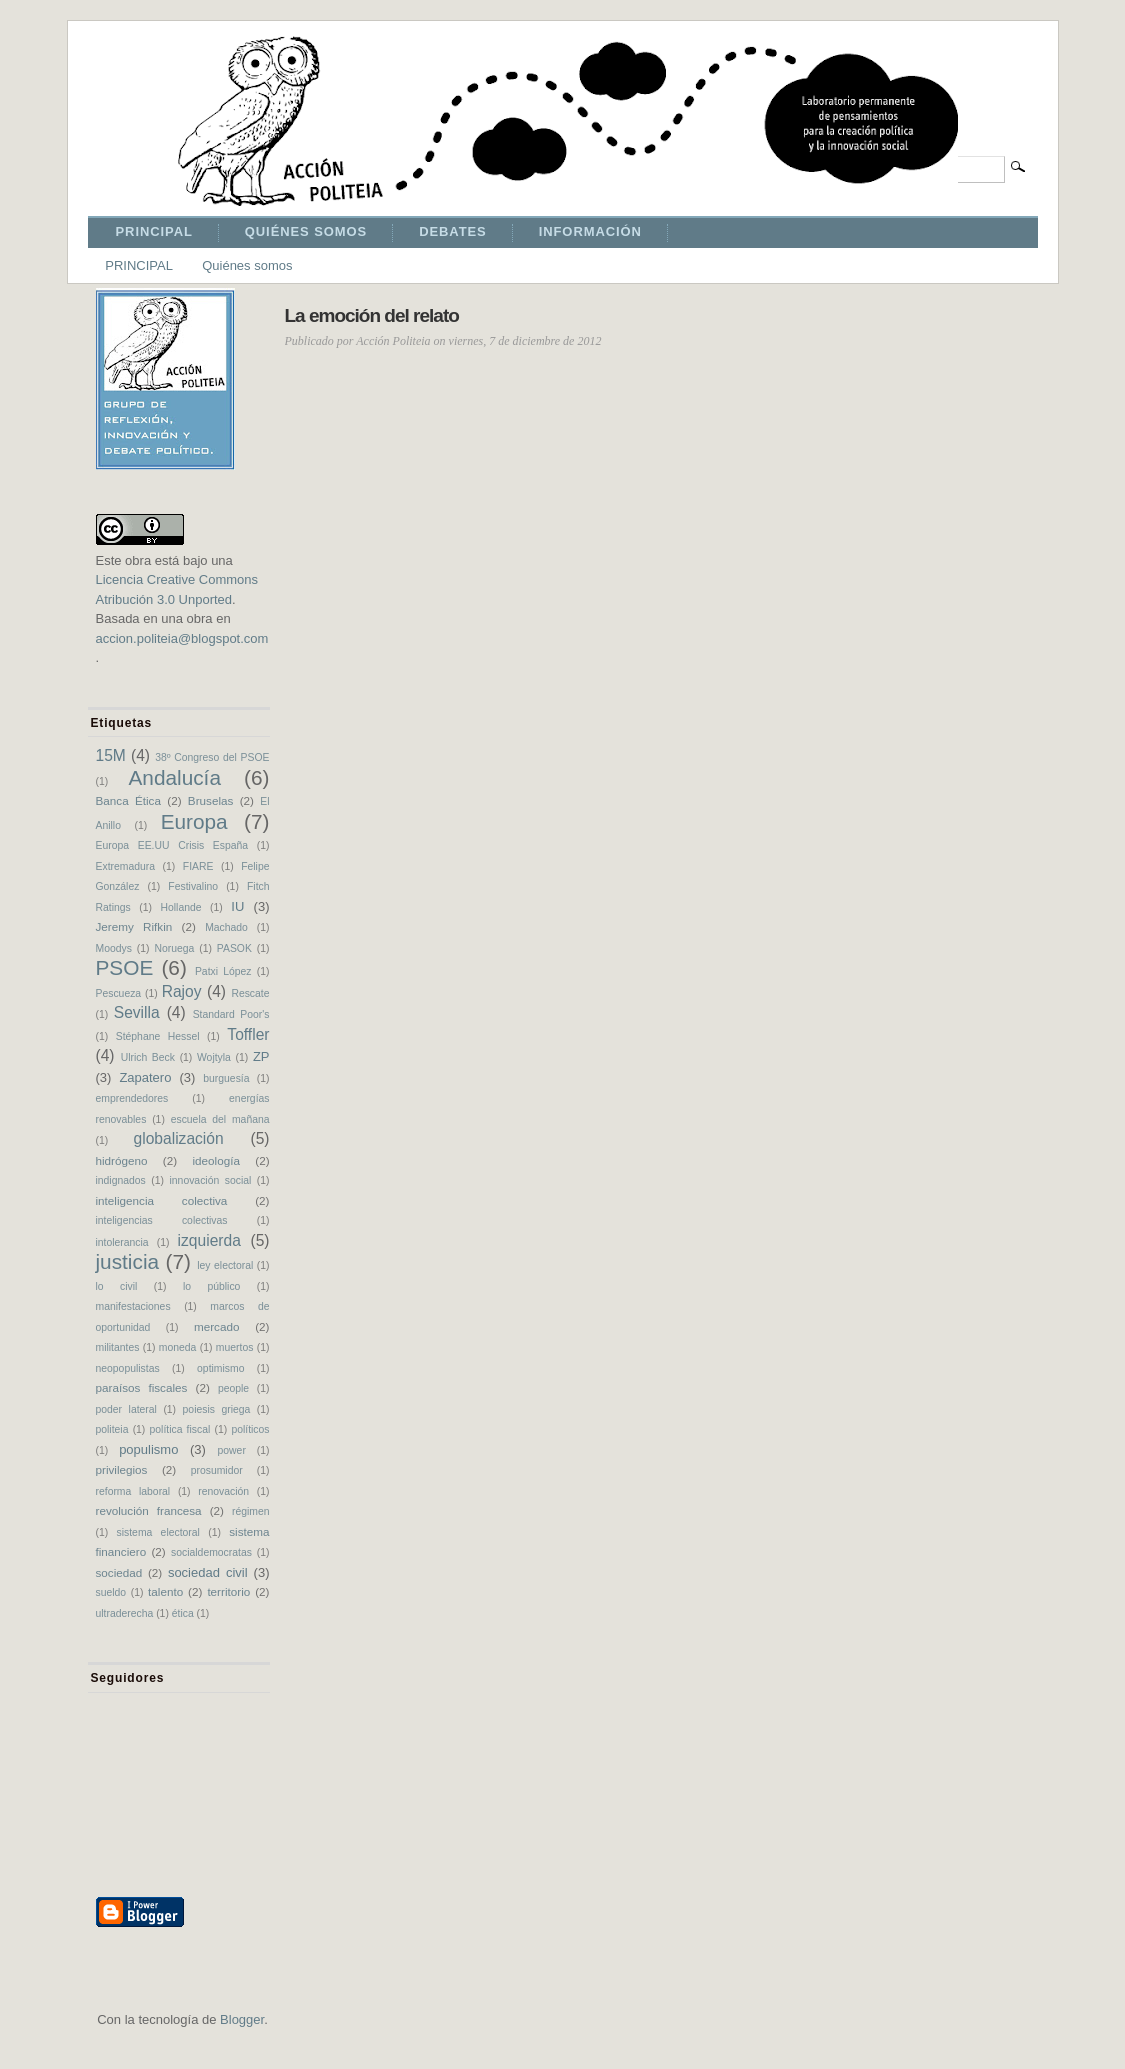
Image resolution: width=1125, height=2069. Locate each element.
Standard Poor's (231, 1014)
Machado (226, 927)
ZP (261, 1056)
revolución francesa (149, 1510)
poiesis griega (217, 1409)
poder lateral (126, 1409)
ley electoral (225, 1265)
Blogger (242, 2019)
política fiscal (180, 1429)
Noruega (174, 948)
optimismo (220, 1368)
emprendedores (132, 1098)
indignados (121, 1180)
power (232, 1450)
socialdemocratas (211, 1552)
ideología (215, 1160)
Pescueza (119, 993)
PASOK (234, 948)
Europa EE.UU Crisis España (172, 845)
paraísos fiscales (142, 1387)
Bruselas (210, 800)
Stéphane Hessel (158, 1036)
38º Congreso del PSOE (212, 757)
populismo (148, 1449)
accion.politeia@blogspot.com (182, 638)
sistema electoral (158, 1532)
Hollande (181, 907)
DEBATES (453, 231)
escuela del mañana (220, 1119)
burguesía (226, 1078)
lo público (211, 1286)
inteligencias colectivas (162, 1220)
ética (183, 1613)
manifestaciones (133, 1306)
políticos (250, 1429)
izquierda (209, 1240)
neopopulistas (128, 1368)
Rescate (250, 993)
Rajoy (182, 991)
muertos (235, 1347)
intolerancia (122, 1242)
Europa (194, 821)
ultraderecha (125, 1613)
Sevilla (137, 1012)
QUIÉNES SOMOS (306, 231)
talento (165, 1591)
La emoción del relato (372, 315)
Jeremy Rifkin (134, 926)
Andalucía (174, 777)
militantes (118, 1347)
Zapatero (145, 1077)
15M (111, 755)
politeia (112, 1429)
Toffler (248, 1034)
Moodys (114, 948)
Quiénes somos (247, 265)
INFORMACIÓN (590, 231)
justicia (128, 1261)
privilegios (122, 1469)
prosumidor (217, 1470)
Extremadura (125, 866)
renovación (223, 1491)
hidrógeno (122, 1160)
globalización (179, 1138)
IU (237, 906)
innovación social (211, 1180)
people (233, 1388)
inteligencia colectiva (162, 1200)
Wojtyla (214, 1057)
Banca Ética (128, 800)
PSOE (125, 967)
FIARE (198, 866)
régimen (251, 1511)
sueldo (111, 1592)
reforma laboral (133, 1491)
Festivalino (193, 886)
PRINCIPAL (154, 231)
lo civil (117, 1286)
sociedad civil (208, 1572)
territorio (228, 1591)
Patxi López (223, 971)
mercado (216, 1326)
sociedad (119, 1572)
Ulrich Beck (148, 1057)
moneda (178, 1347)
